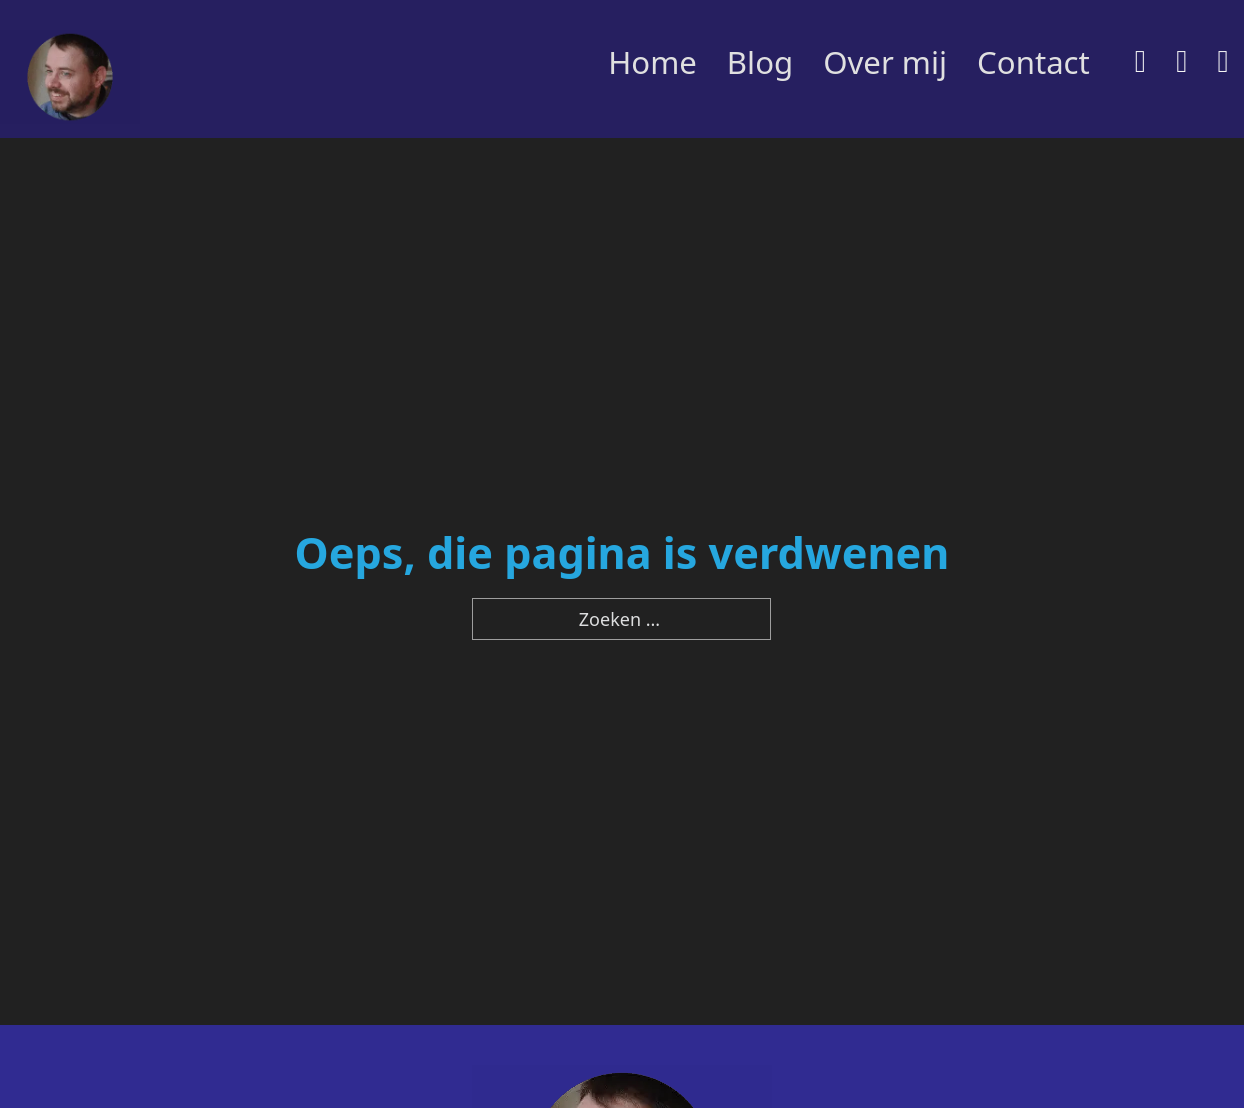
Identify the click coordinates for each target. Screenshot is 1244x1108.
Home (652, 62)
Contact (1033, 62)
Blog (760, 62)
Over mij (885, 62)
